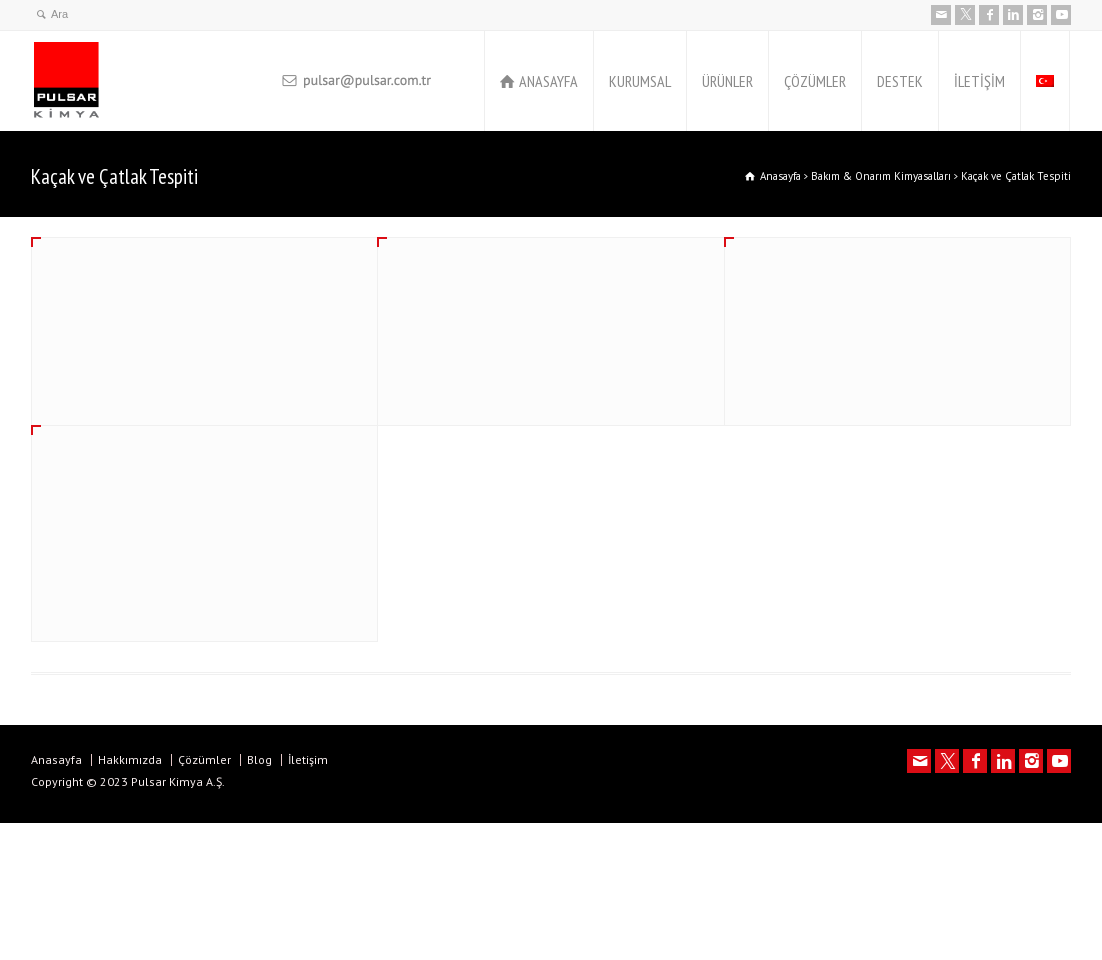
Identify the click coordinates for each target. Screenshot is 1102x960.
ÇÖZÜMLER (815, 81)
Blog (259, 759)
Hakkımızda (130, 759)
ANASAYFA (548, 81)
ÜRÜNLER (727, 81)
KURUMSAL (640, 81)
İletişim (308, 759)
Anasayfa (56, 759)
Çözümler (204, 759)
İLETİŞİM (979, 81)
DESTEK (900, 81)
